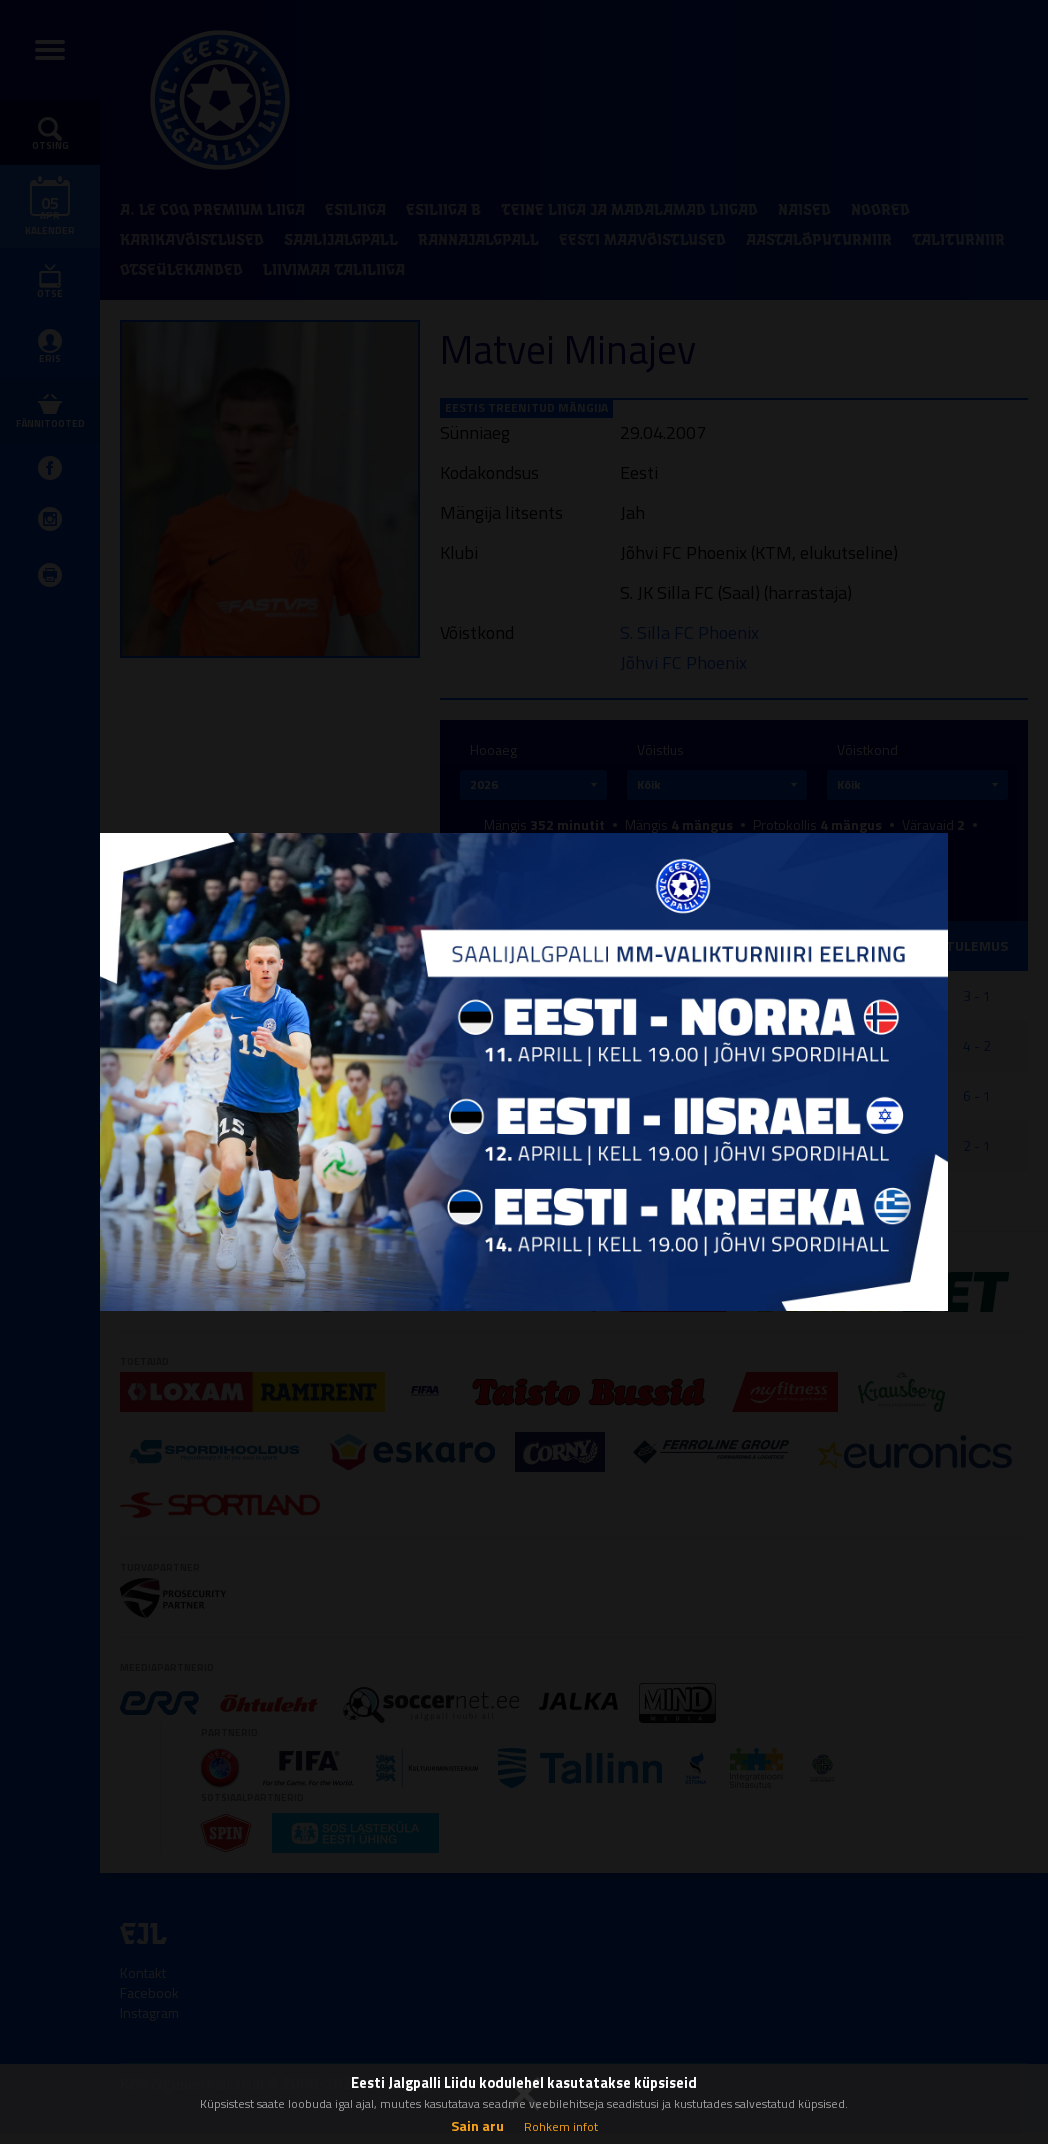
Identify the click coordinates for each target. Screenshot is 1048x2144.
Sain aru (477, 2125)
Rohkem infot (561, 2126)
